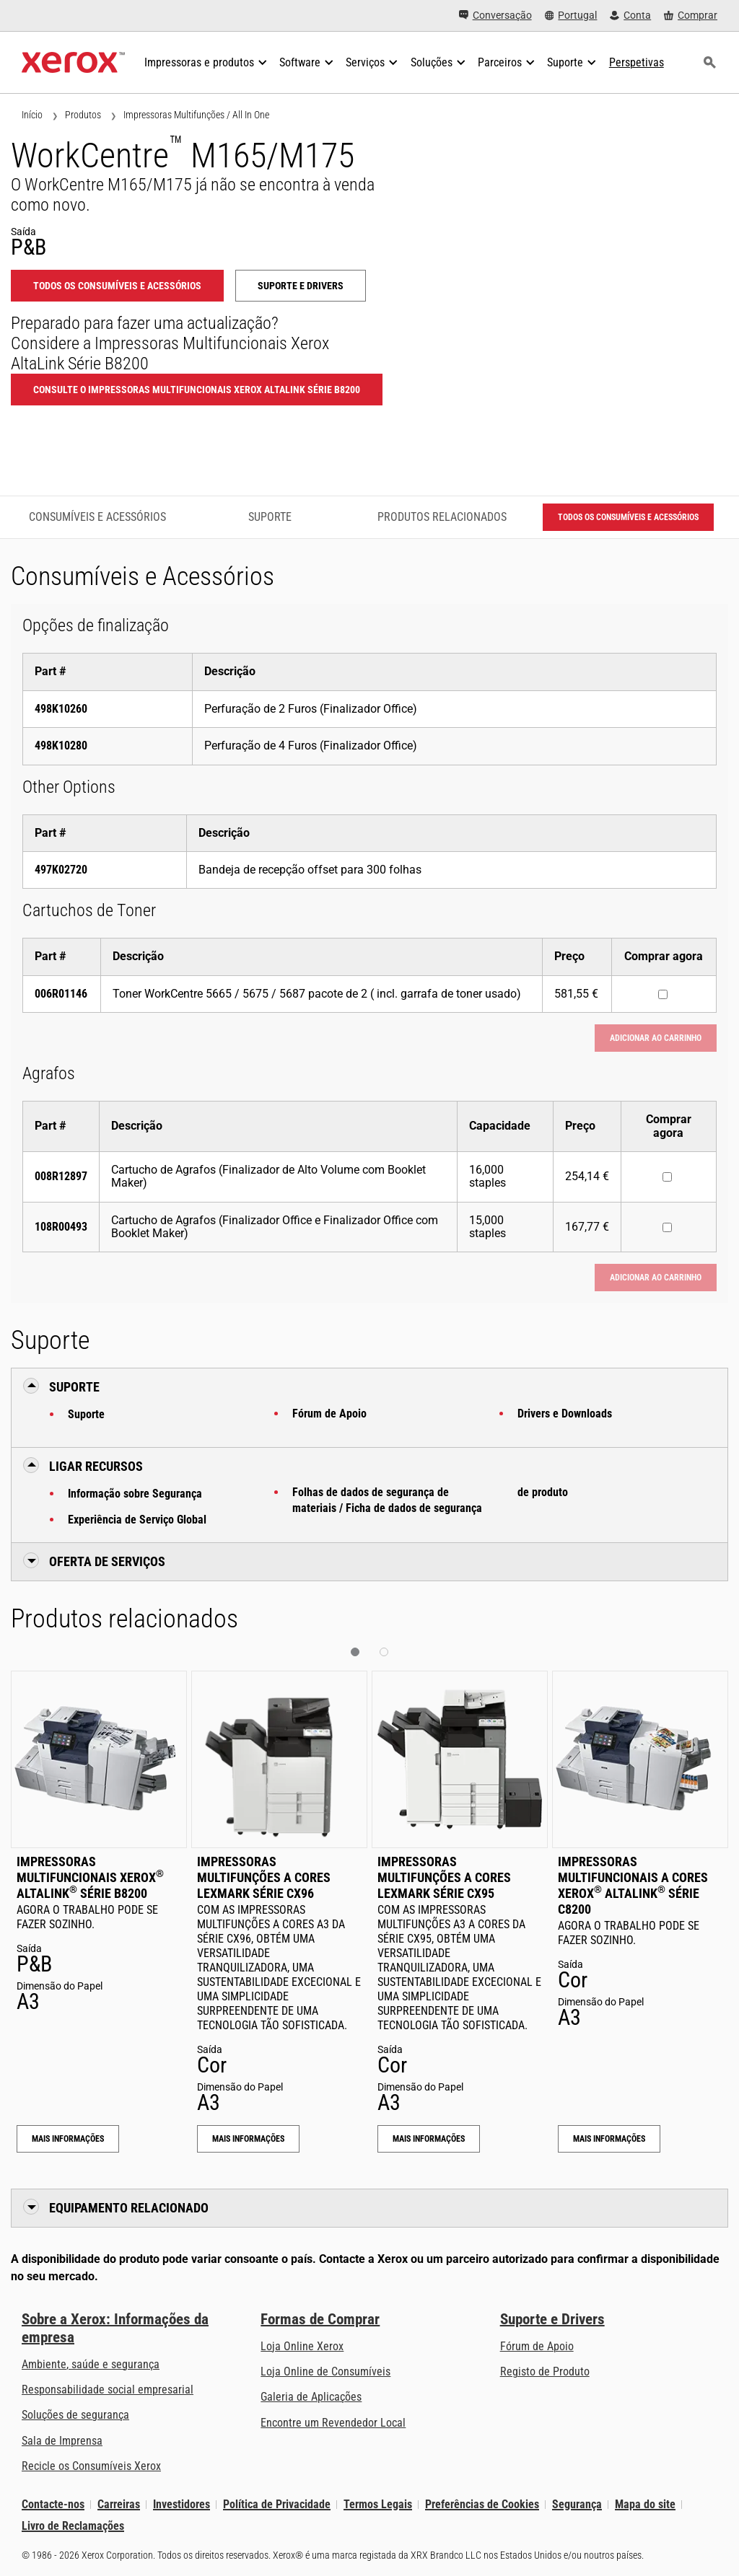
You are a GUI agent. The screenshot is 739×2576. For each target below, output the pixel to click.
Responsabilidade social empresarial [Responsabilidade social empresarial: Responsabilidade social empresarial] (107, 2389)
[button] (355, 1652)
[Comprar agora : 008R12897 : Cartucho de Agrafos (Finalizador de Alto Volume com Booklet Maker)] (667, 1177)
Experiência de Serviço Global (137, 1519)
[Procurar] (709, 63)
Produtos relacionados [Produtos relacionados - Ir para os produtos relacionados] (442, 517)
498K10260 (61, 709)
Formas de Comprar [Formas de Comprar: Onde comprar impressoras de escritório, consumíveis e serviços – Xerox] (320, 2319)
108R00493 (61, 1227)
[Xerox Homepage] (73, 63)
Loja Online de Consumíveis (325, 2371)
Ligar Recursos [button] (96, 1466)
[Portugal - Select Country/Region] (571, 15)
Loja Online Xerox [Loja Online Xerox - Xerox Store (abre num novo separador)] (302, 2346)
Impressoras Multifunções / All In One (196, 114)
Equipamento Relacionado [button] (129, 2207)
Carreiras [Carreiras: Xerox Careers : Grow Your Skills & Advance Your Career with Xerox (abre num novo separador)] (118, 2504)
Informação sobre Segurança (135, 1493)
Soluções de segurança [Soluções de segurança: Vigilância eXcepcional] (75, 2415)
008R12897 (61, 1176)
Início (32, 114)
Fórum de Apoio (329, 1413)
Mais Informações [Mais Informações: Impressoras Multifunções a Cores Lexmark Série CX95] (429, 2139)
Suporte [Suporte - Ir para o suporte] (270, 517)
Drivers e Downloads (564, 1413)
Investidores (181, 2504)
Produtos (83, 114)
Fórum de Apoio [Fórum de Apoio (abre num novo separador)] (537, 2346)
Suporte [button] (74, 1386)
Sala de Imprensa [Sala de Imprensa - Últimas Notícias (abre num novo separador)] (62, 2441)
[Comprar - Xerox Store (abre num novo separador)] (690, 15)
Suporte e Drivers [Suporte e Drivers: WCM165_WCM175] (301, 285)
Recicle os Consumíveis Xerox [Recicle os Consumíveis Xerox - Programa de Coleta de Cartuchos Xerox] (91, 2466)
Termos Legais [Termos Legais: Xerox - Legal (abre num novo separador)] (378, 2504)
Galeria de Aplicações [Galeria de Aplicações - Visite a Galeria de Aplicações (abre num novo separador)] (311, 2397)
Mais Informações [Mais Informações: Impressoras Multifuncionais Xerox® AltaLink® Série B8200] (68, 2139)
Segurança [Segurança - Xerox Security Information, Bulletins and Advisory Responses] (577, 2504)
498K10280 (61, 745)
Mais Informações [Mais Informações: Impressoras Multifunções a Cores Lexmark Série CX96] (248, 2139)
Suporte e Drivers (552, 2319)
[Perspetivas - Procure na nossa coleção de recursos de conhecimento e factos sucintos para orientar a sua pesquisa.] (636, 63)
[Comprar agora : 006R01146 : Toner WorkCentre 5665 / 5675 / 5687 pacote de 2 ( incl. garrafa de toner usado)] (663, 994)
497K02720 (61, 869)
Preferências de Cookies (482, 2504)
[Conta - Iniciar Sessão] (630, 15)
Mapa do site (645, 2504)
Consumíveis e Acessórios (97, 517)
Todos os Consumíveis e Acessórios (117, 285)
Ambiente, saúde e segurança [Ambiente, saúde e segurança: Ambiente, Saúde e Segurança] (90, 2364)
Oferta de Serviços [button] (107, 1561)
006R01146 (61, 994)
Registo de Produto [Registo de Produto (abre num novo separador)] (545, 2371)
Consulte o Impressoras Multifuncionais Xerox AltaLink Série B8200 (196, 389)
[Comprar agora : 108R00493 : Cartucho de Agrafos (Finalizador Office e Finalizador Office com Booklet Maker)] (667, 1227)
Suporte (86, 1414)
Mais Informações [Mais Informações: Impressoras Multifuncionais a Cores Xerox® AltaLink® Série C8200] (609, 2139)
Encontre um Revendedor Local (333, 2423)
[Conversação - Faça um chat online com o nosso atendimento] (495, 15)
